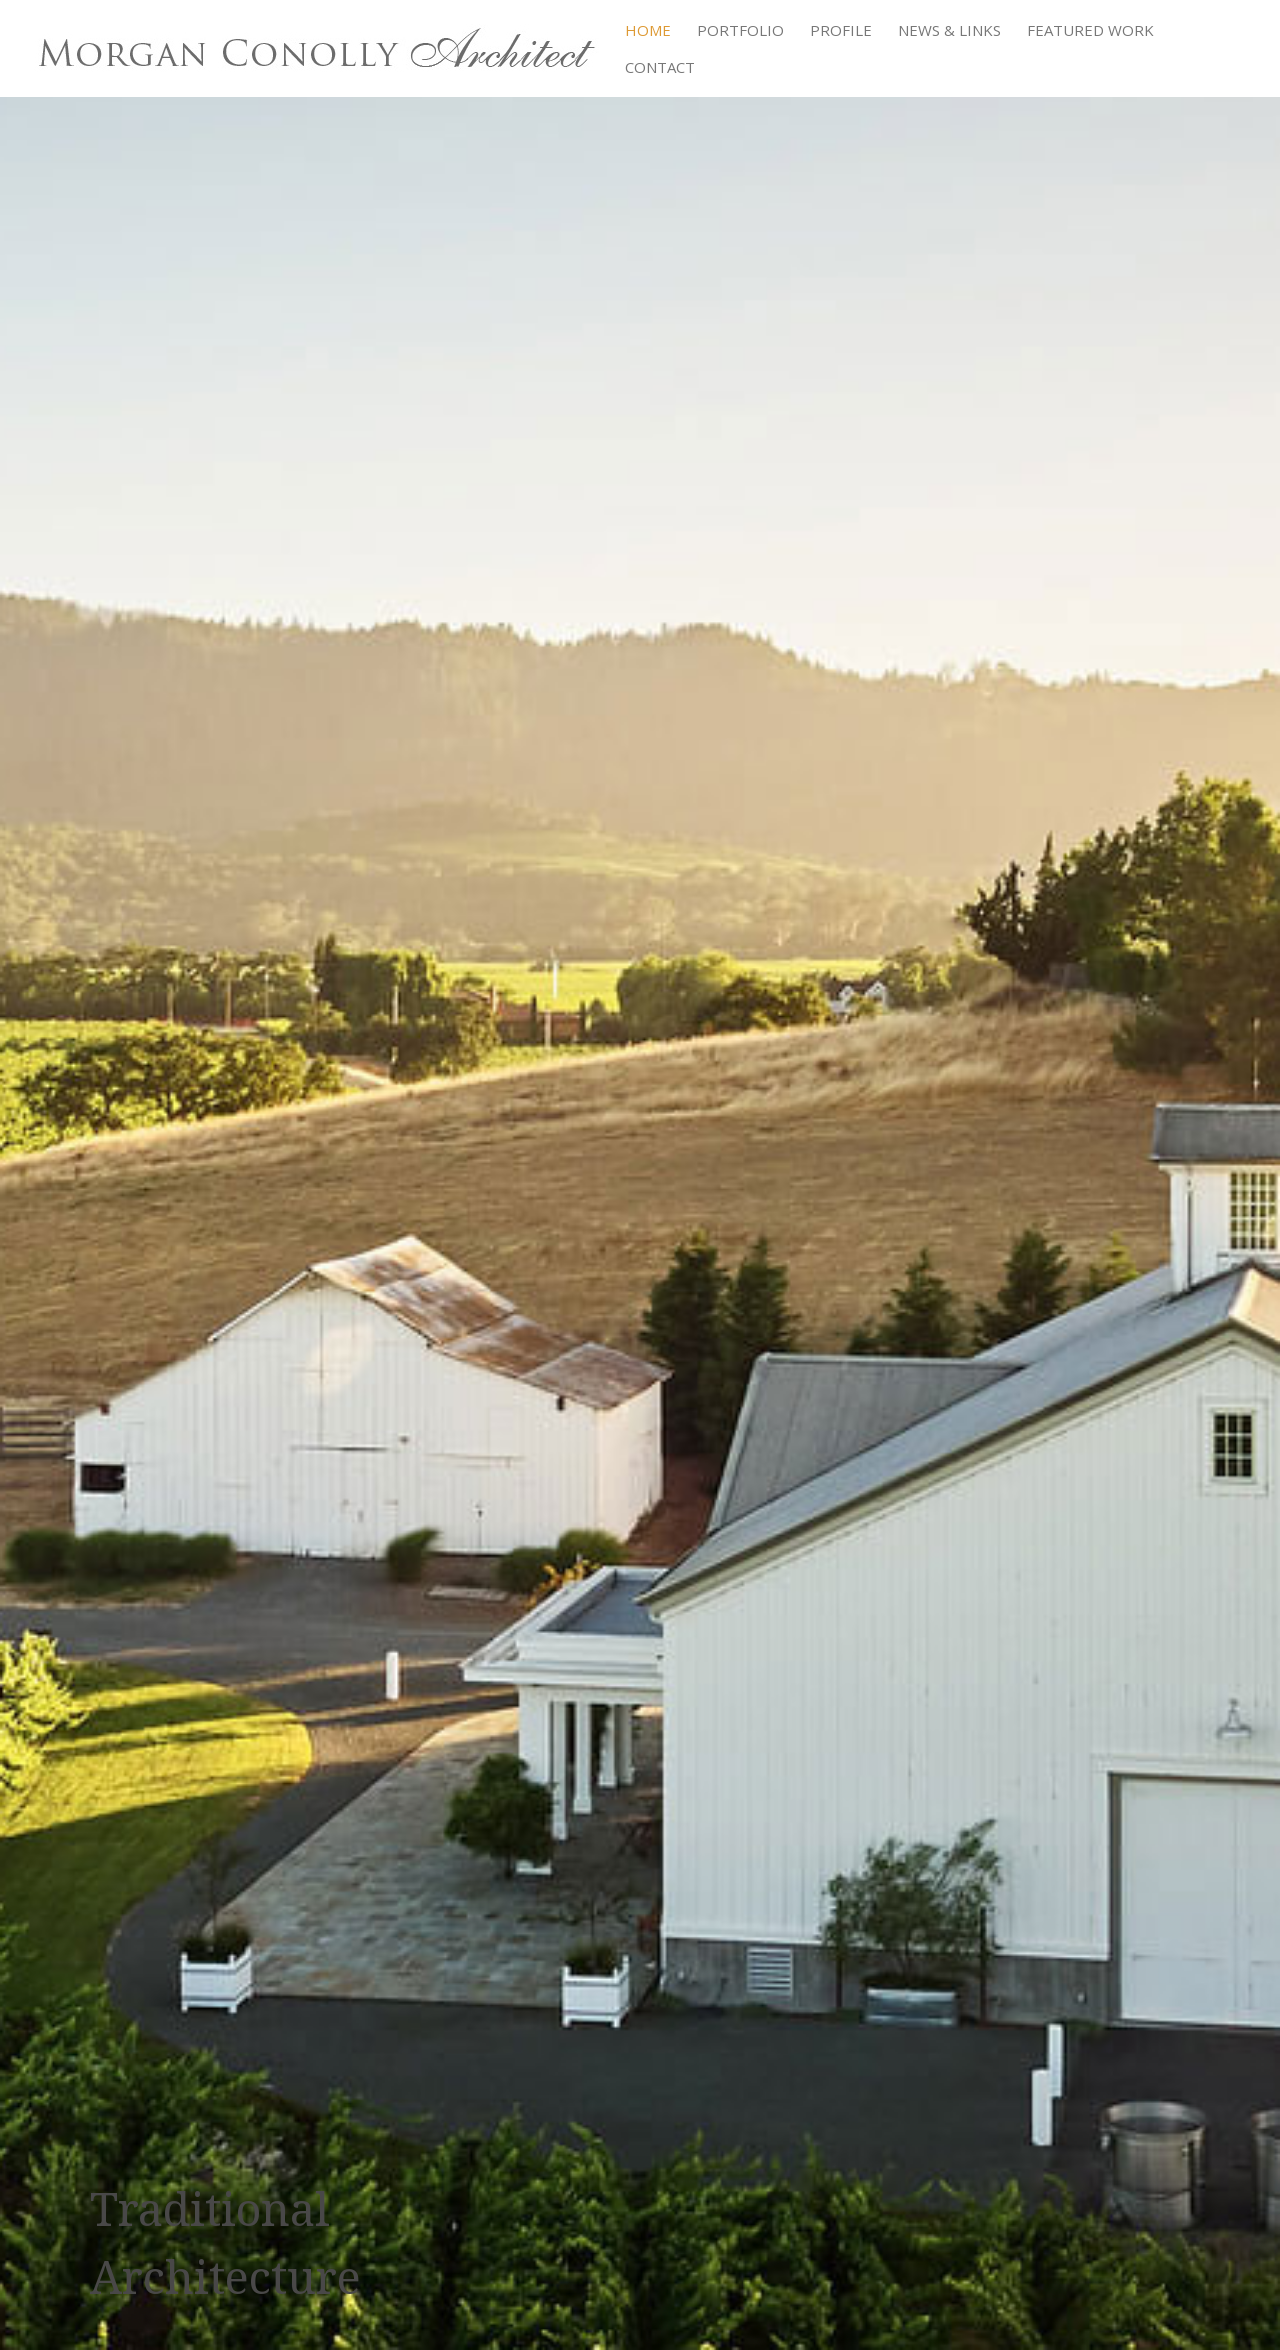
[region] (640, 1175)
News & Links (949, 31)
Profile (841, 31)
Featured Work (1090, 31)
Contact (660, 68)
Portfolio (740, 31)
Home (648, 31)
